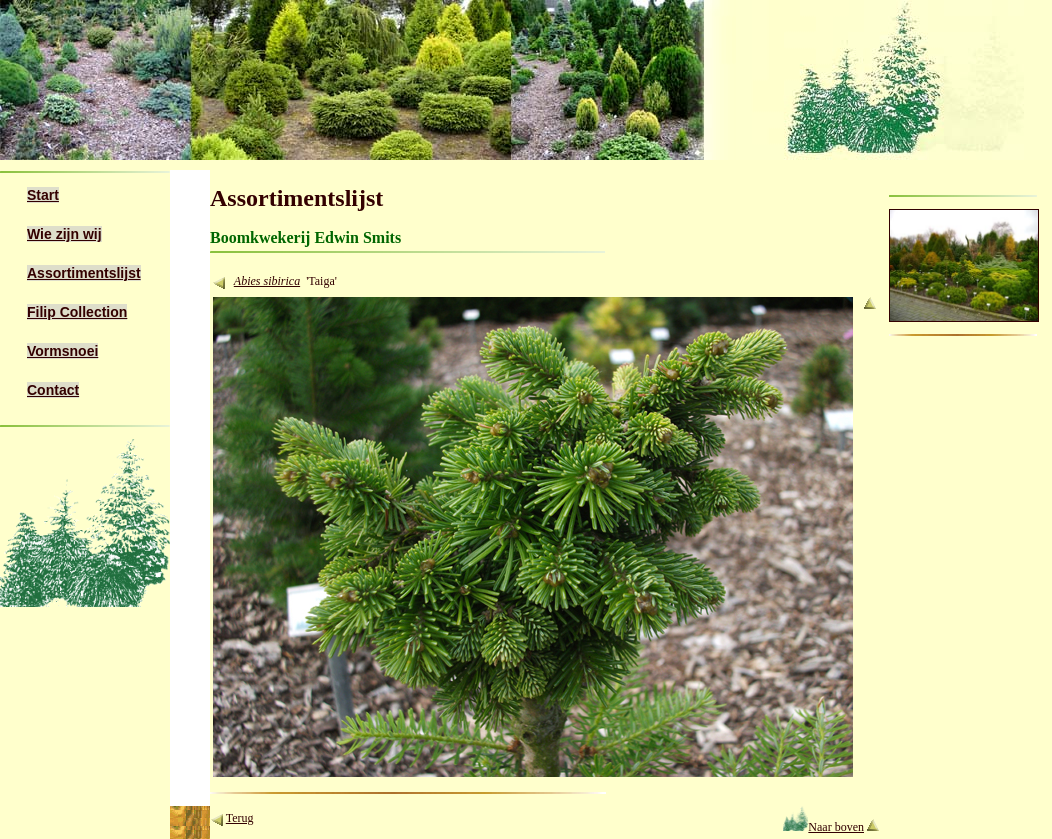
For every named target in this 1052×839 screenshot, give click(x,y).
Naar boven (823, 827)
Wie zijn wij (64, 234)
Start (43, 195)
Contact (53, 390)
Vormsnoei (62, 351)
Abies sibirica (267, 281)
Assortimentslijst (84, 273)
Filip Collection (77, 312)
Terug (240, 818)
